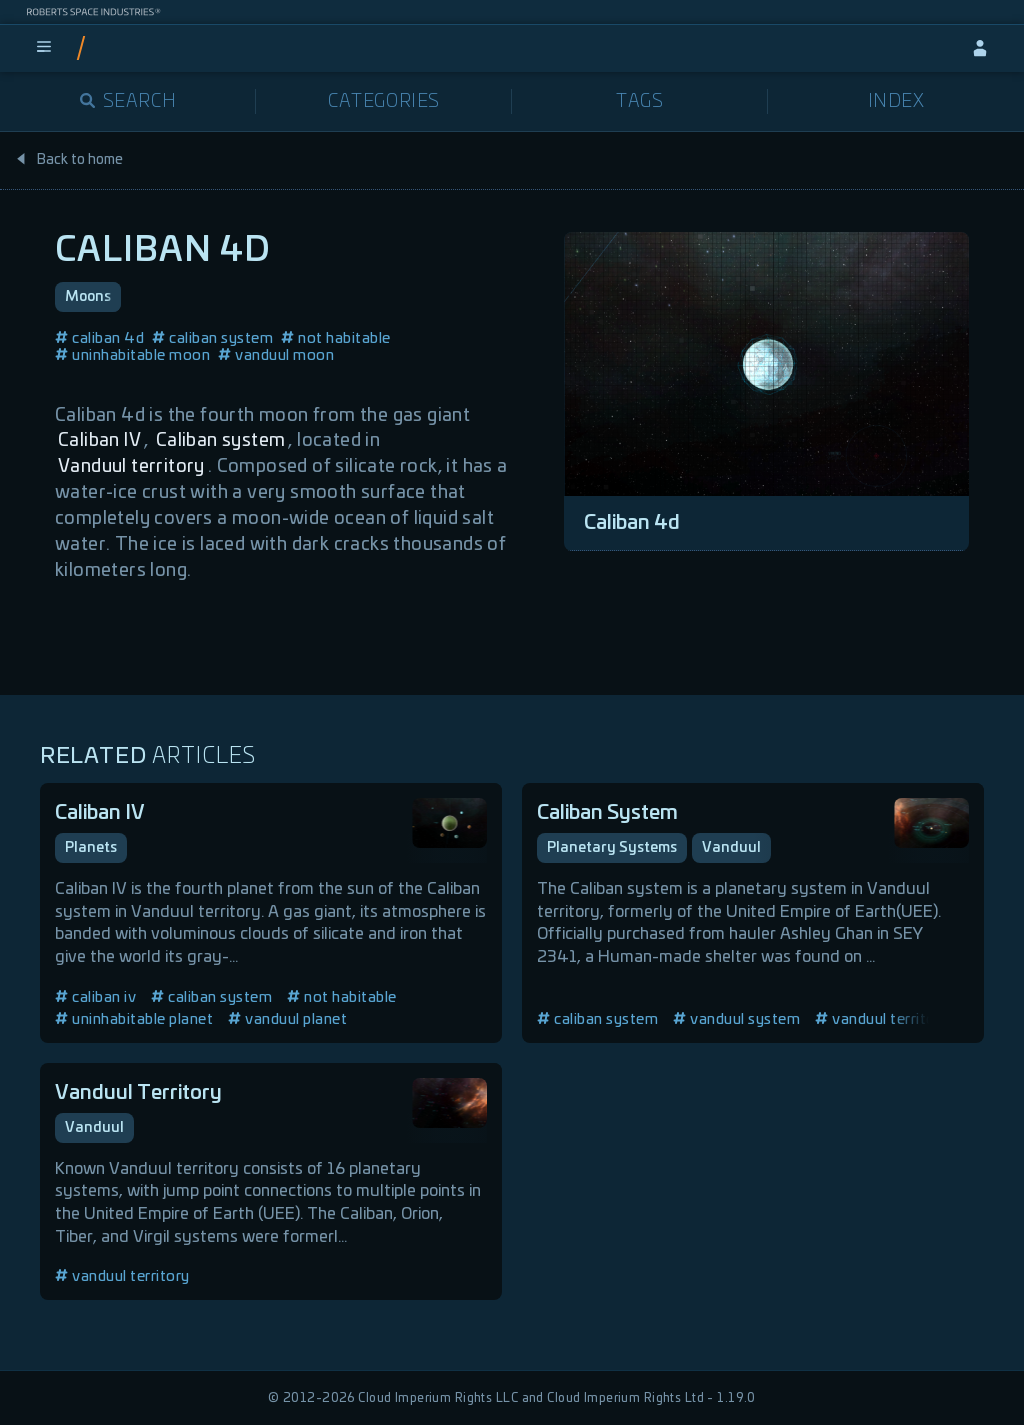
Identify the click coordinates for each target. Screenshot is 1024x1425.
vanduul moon (276, 355)
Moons (88, 297)
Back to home (69, 160)
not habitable (336, 338)
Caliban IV (99, 441)
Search (128, 102)
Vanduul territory (131, 467)
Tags (639, 102)
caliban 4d (99, 338)
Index (896, 102)
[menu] (44, 48)
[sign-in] (980, 48)
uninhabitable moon (132, 355)
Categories (384, 102)
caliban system (212, 338)
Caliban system (221, 441)
